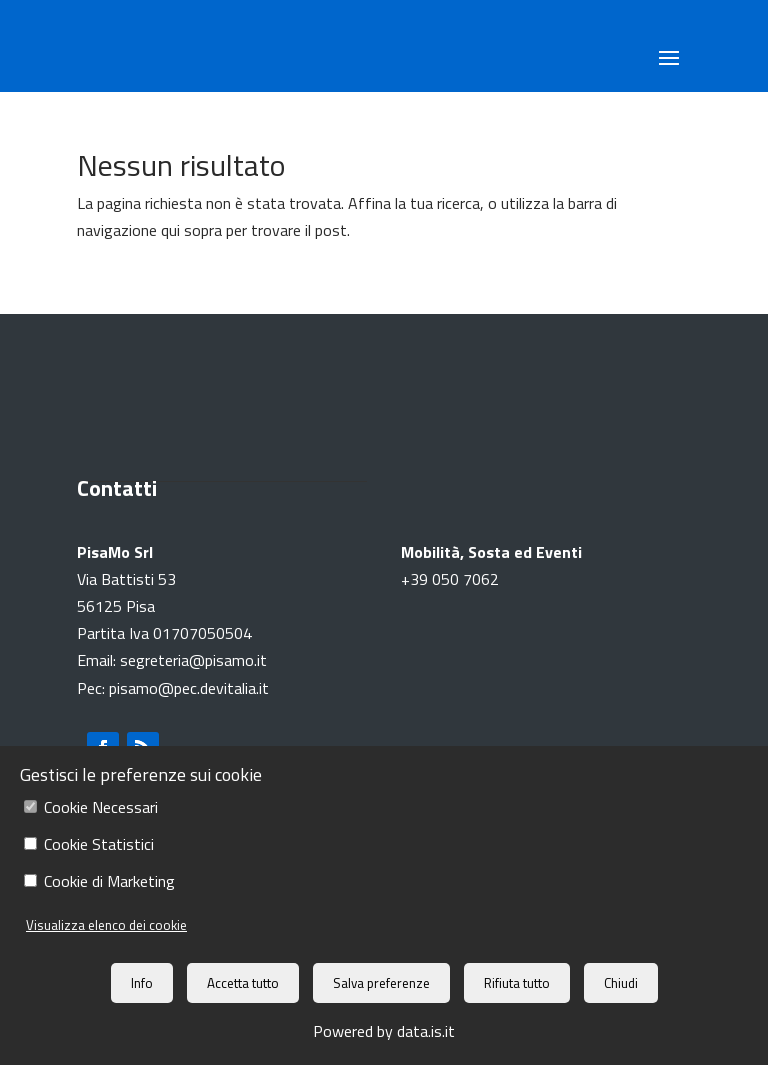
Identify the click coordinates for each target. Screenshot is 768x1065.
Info (142, 983)
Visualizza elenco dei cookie (106, 925)
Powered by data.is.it (384, 1031)
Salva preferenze (381, 983)
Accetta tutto (243, 983)
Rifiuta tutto (517, 983)
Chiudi (621, 983)
